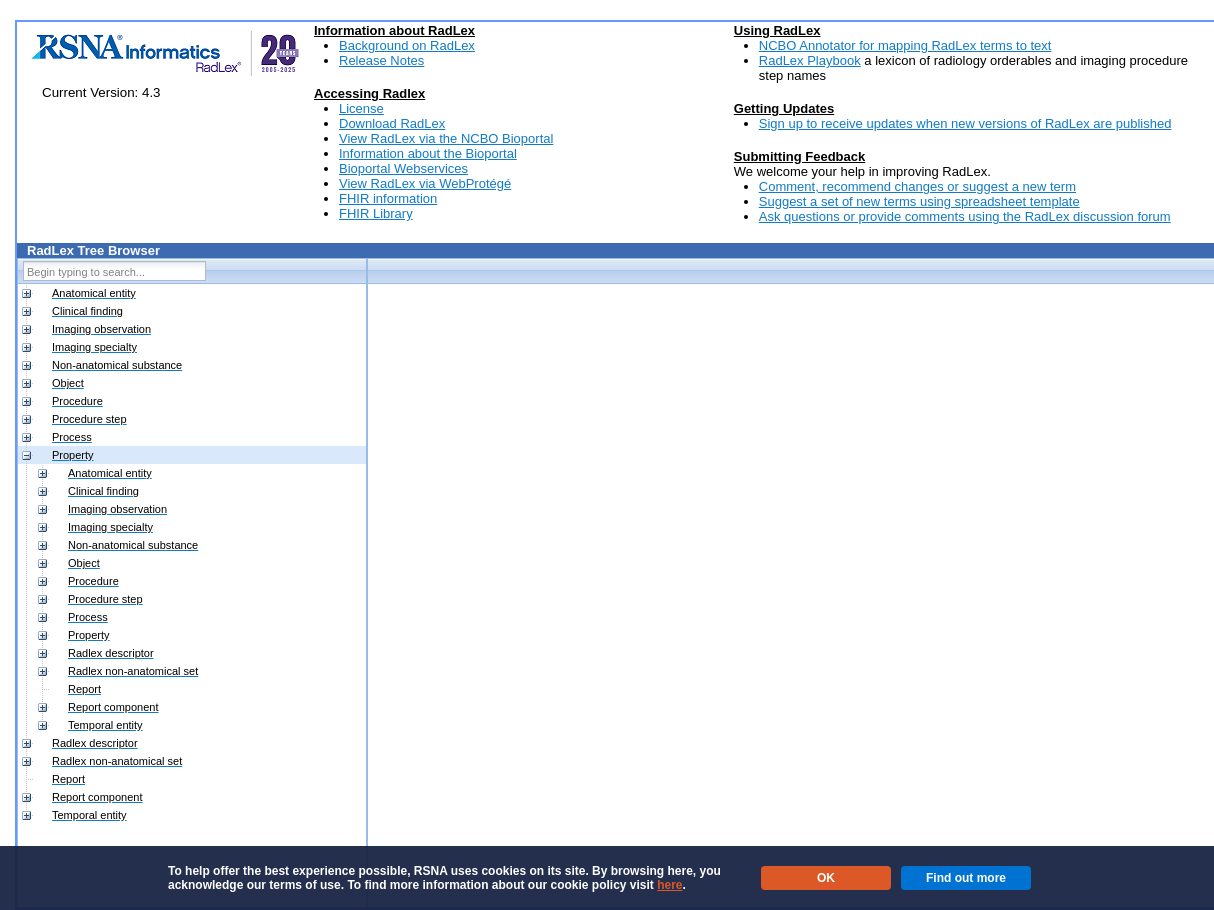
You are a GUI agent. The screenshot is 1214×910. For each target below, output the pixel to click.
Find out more (966, 878)
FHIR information (388, 198)
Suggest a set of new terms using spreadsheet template (919, 201)
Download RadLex (392, 123)
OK (826, 878)
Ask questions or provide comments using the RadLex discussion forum (965, 216)
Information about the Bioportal (428, 153)
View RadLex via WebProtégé (425, 183)
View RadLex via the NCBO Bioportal (446, 138)
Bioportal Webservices (403, 168)
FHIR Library (376, 213)
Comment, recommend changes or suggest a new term (917, 186)
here (669, 885)
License (361, 108)
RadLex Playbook (810, 60)
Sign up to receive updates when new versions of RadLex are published (965, 123)
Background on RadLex (407, 45)
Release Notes (381, 60)
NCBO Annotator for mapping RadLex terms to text (905, 45)
